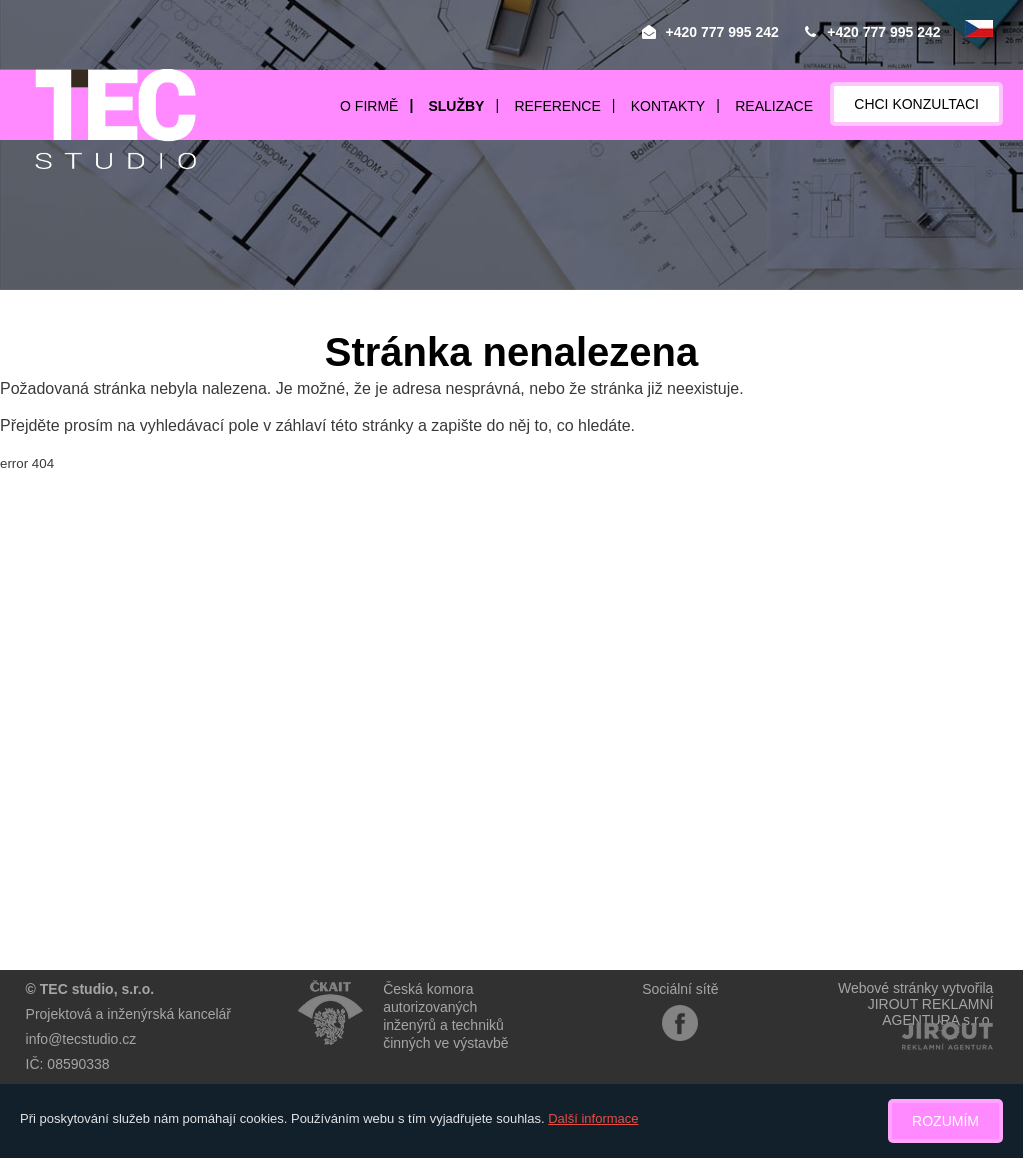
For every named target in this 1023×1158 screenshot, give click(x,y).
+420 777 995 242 (722, 32)
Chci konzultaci (916, 104)
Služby (456, 106)
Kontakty (668, 106)
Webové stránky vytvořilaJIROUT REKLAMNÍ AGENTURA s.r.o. (915, 1004)
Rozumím (945, 1121)
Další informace (593, 1118)
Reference (557, 106)
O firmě (369, 106)
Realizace (774, 106)
